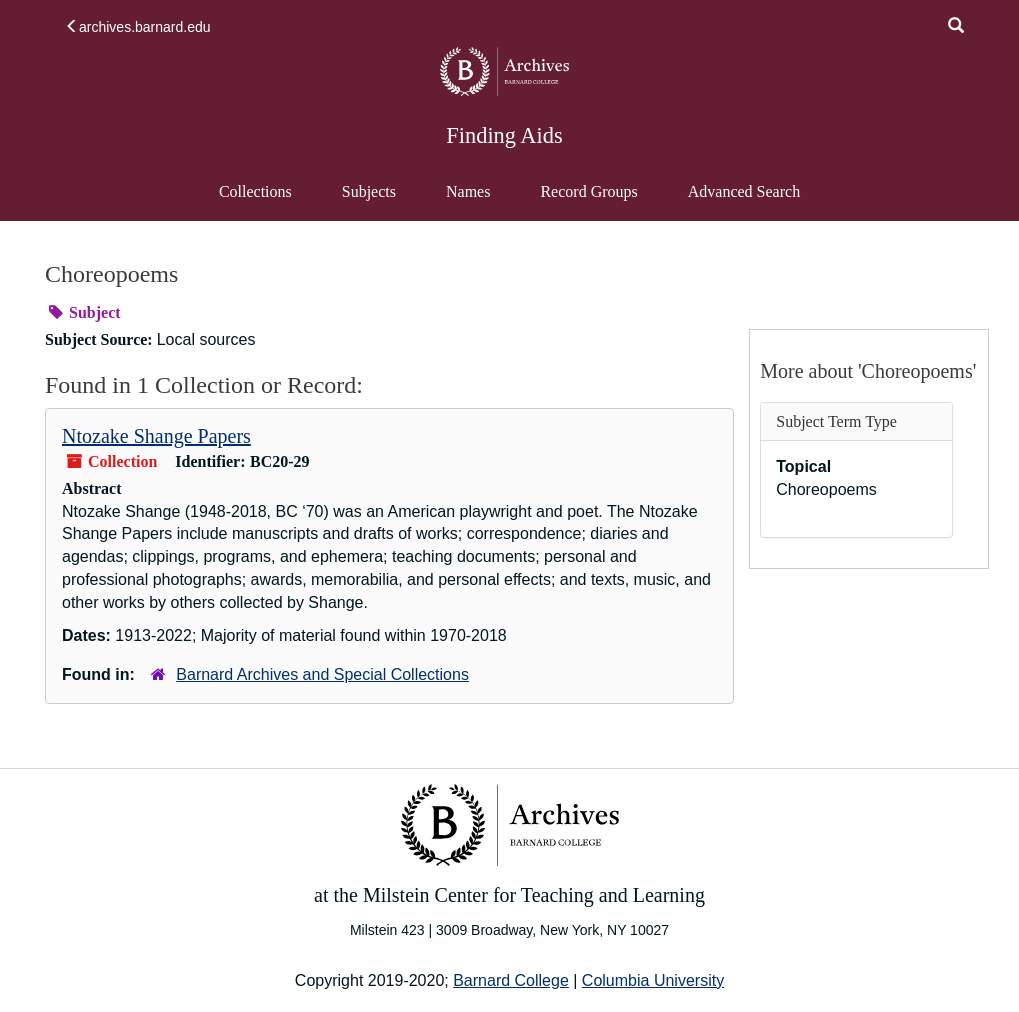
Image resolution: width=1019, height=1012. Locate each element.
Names (468, 191)
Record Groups (588, 191)
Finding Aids (504, 135)
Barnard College (511, 980)
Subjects (369, 191)
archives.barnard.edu (138, 27)
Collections (255, 191)
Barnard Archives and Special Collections (322, 674)
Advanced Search (743, 201)
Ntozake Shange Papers (156, 436)
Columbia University (653, 980)
